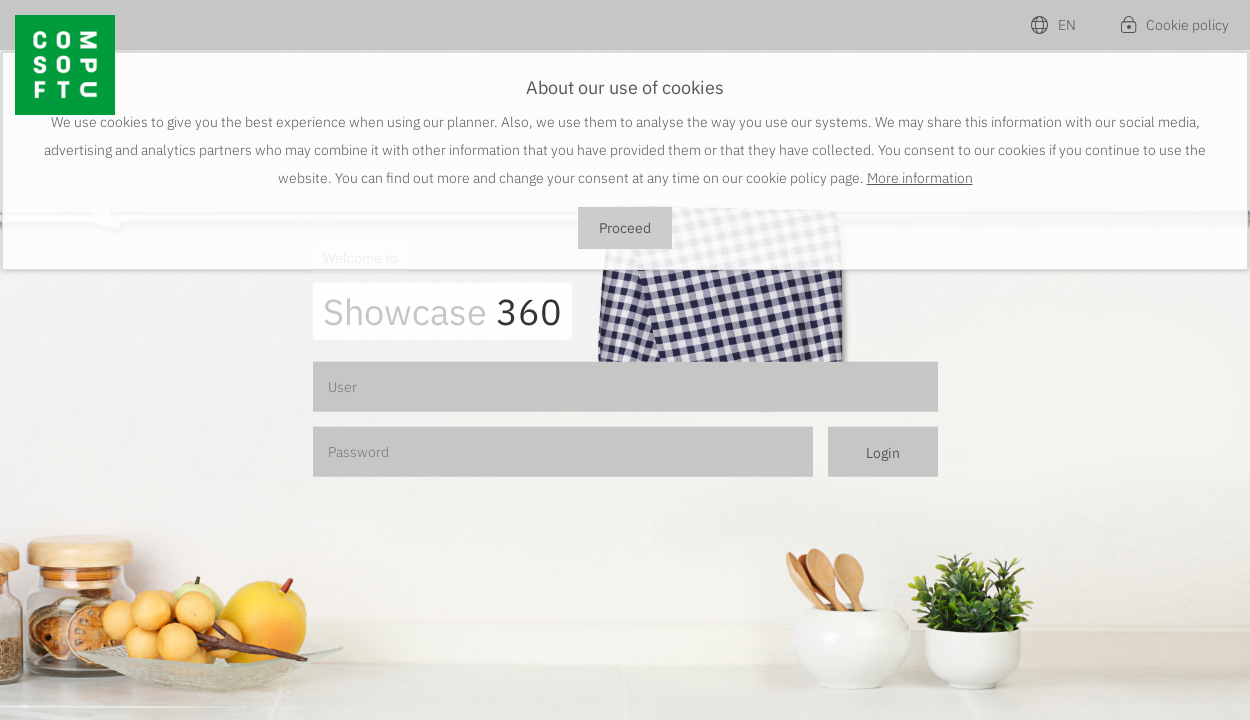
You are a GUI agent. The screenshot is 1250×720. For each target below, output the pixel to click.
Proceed (625, 228)
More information (920, 178)
